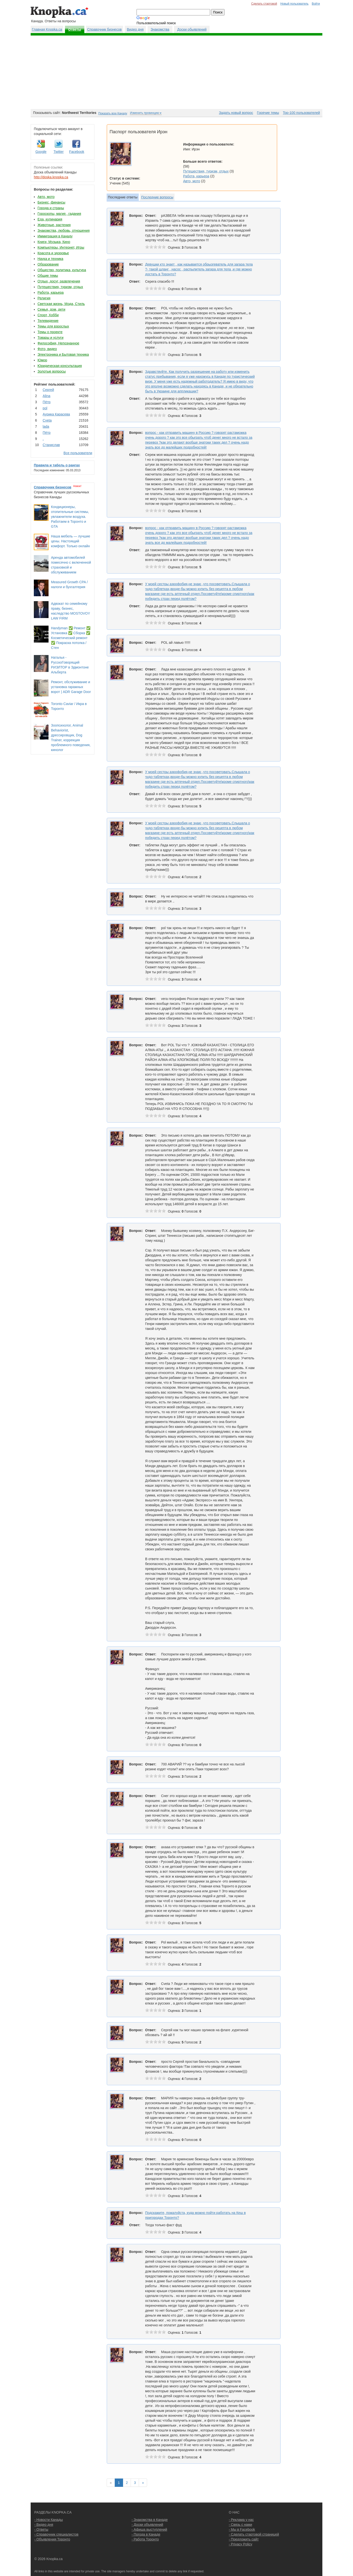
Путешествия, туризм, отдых (60, 287)
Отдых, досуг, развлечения (59, 281)
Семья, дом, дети (51, 309)
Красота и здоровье (53, 253)
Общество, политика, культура (62, 270)
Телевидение (48, 321)
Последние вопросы (157, 197)
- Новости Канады (48, 2520)
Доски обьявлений (191, 29)
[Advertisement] (176, 72)
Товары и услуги (50, 338)
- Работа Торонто (145, 2539)
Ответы (74, 29)
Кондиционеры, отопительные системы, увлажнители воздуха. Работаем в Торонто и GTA (70, 516)
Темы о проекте (50, 332)
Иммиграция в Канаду (55, 236)
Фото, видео (47, 349)
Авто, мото (46, 197)
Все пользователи (77, 453)
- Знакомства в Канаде (150, 2520)
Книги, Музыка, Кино (54, 242)
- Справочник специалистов (56, 2534)
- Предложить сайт (244, 2539)
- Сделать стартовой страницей (254, 2534)
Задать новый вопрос (236, 113)
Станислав (51, 445)
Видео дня (135, 29)
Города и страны (51, 208)
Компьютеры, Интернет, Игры (61, 247)
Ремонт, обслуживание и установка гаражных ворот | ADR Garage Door (71, 687)
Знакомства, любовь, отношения (63, 230)
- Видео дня (43, 2525)
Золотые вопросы (52, 371)
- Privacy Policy (240, 2544)
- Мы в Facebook (242, 2529)
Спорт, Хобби (48, 315)
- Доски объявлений (147, 2525)
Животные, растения (54, 225)
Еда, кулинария (50, 219)
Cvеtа (47, 420)
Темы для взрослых (53, 326)
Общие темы (48, 276)
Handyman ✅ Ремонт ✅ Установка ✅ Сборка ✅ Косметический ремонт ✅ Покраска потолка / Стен (70, 638)
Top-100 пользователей (301, 113)
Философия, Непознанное (58, 343)
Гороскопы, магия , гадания (59, 214)
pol (45, 408)
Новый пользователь (294, 3)
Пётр (46, 402)
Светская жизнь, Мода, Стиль (61, 304)
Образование (48, 264)
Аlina (46, 396)
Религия (44, 298)
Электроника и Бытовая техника (63, 354)
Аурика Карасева (56, 414)
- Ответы (41, 2529)
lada (46, 426)
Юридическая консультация (60, 366)
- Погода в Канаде (146, 2534)
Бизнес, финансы (51, 202)
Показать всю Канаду (112, 113)
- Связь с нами (240, 2525)
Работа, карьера (51, 292)
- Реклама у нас (241, 2520)
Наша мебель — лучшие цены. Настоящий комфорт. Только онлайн (70, 541)
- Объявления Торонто (52, 2539)
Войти (316, 3)
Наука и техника (50, 259)
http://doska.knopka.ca (51, 177)
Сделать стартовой (264, 3)
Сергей (48, 390)
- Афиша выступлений (149, 2529)
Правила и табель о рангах (57, 465)
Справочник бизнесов (104, 29)
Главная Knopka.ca (47, 29)
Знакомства (160, 29)
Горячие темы (268, 113)
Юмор (42, 360)
